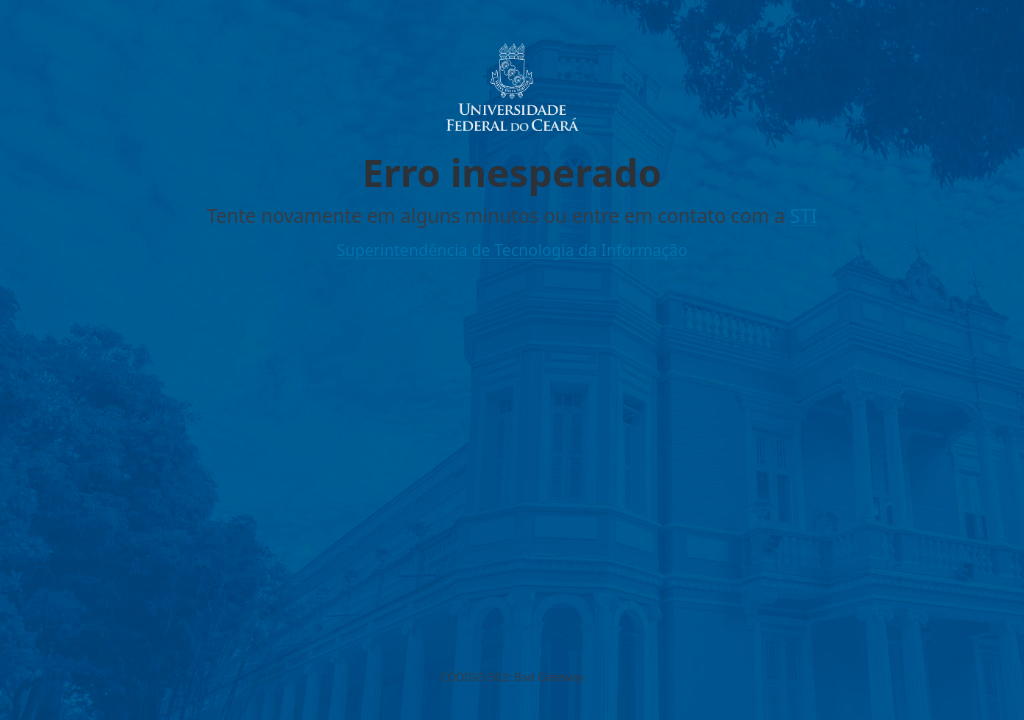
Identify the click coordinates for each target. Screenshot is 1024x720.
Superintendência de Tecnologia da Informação (511, 250)
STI (803, 216)
